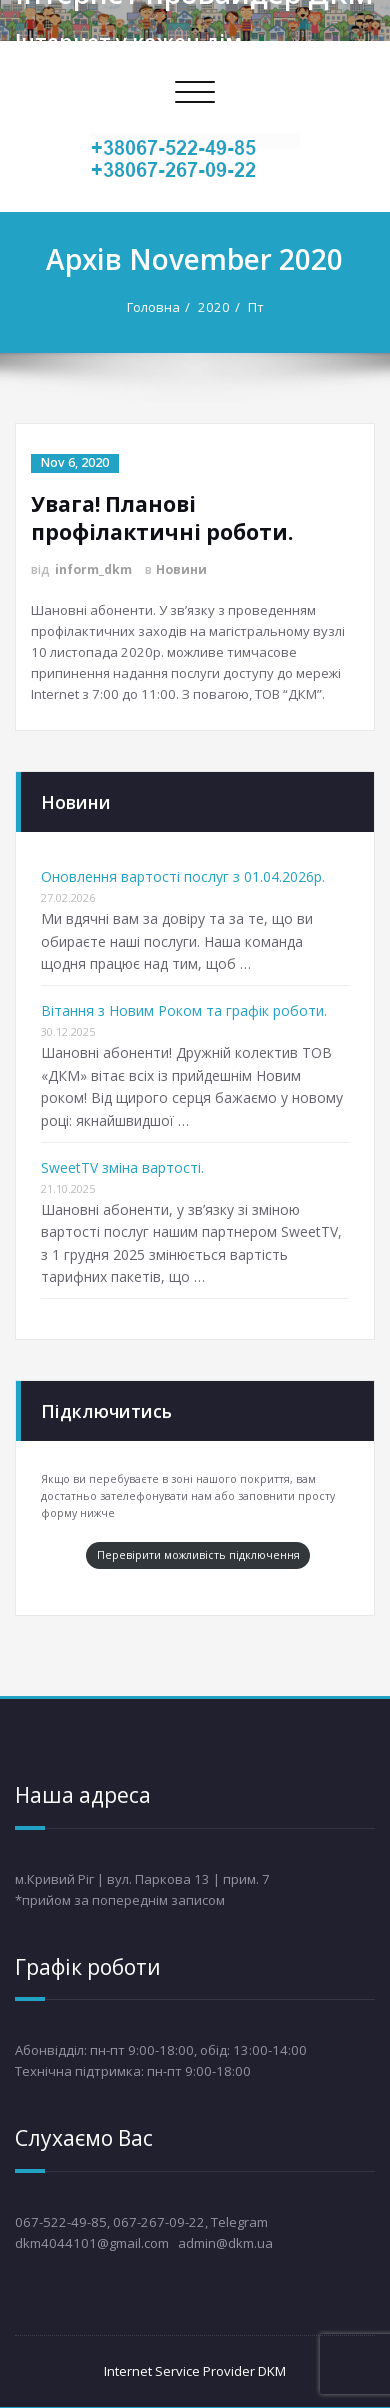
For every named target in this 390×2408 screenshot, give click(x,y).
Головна (153, 307)
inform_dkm (93, 569)
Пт (256, 307)
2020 (214, 307)
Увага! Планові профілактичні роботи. (162, 518)
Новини (181, 569)
